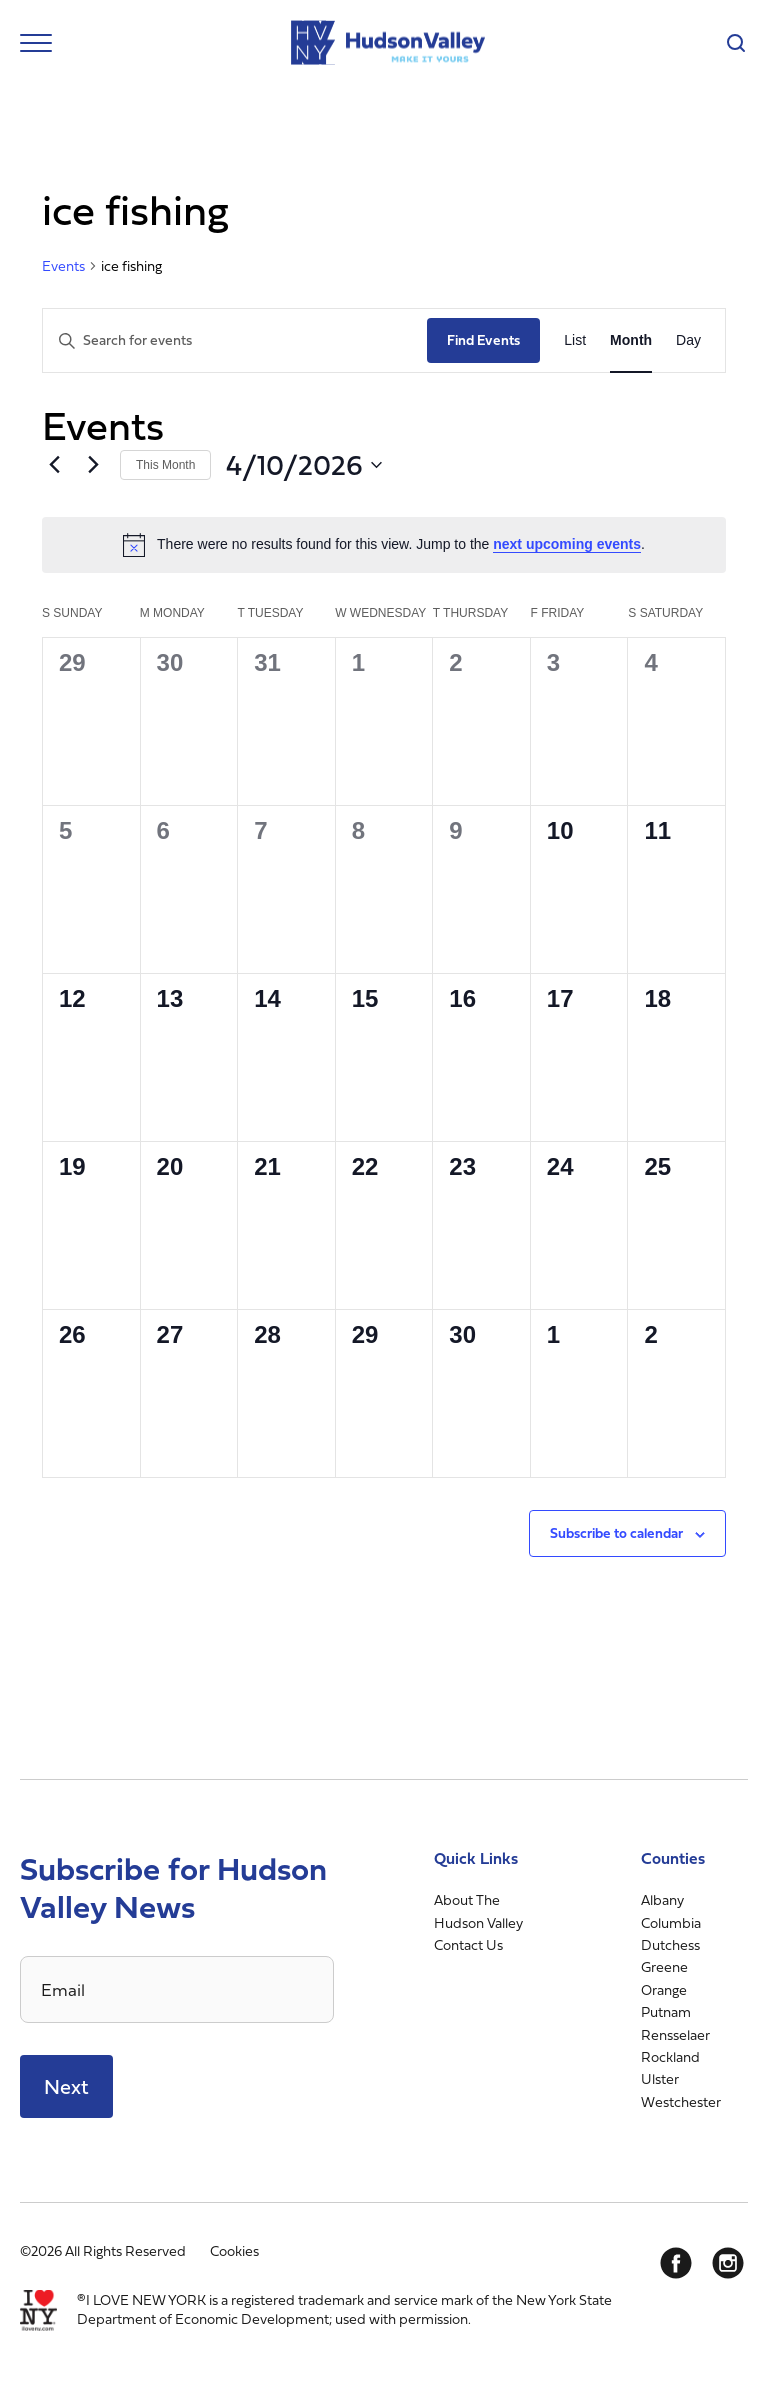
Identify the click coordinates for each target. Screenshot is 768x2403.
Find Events (483, 339)
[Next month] (93, 465)
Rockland (670, 2056)
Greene (664, 1966)
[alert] (384, 545)
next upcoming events (567, 544)
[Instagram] (728, 2263)
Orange (664, 1989)
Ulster (660, 2078)
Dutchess (670, 1944)
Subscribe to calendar (616, 1532)
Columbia (671, 1922)
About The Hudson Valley (478, 1910)
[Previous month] (54, 465)
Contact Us (468, 1944)
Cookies (234, 2250)
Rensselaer (675, 2034)
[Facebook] (676, 2263)
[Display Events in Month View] (631, 340)
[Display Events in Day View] (688, 340)
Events (63, 266)
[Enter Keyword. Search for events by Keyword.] (235, 340)
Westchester (681, 2101)
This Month (165, 465)
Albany (662, 1899)
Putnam (666, 2011)
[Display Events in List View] (575, 340)
